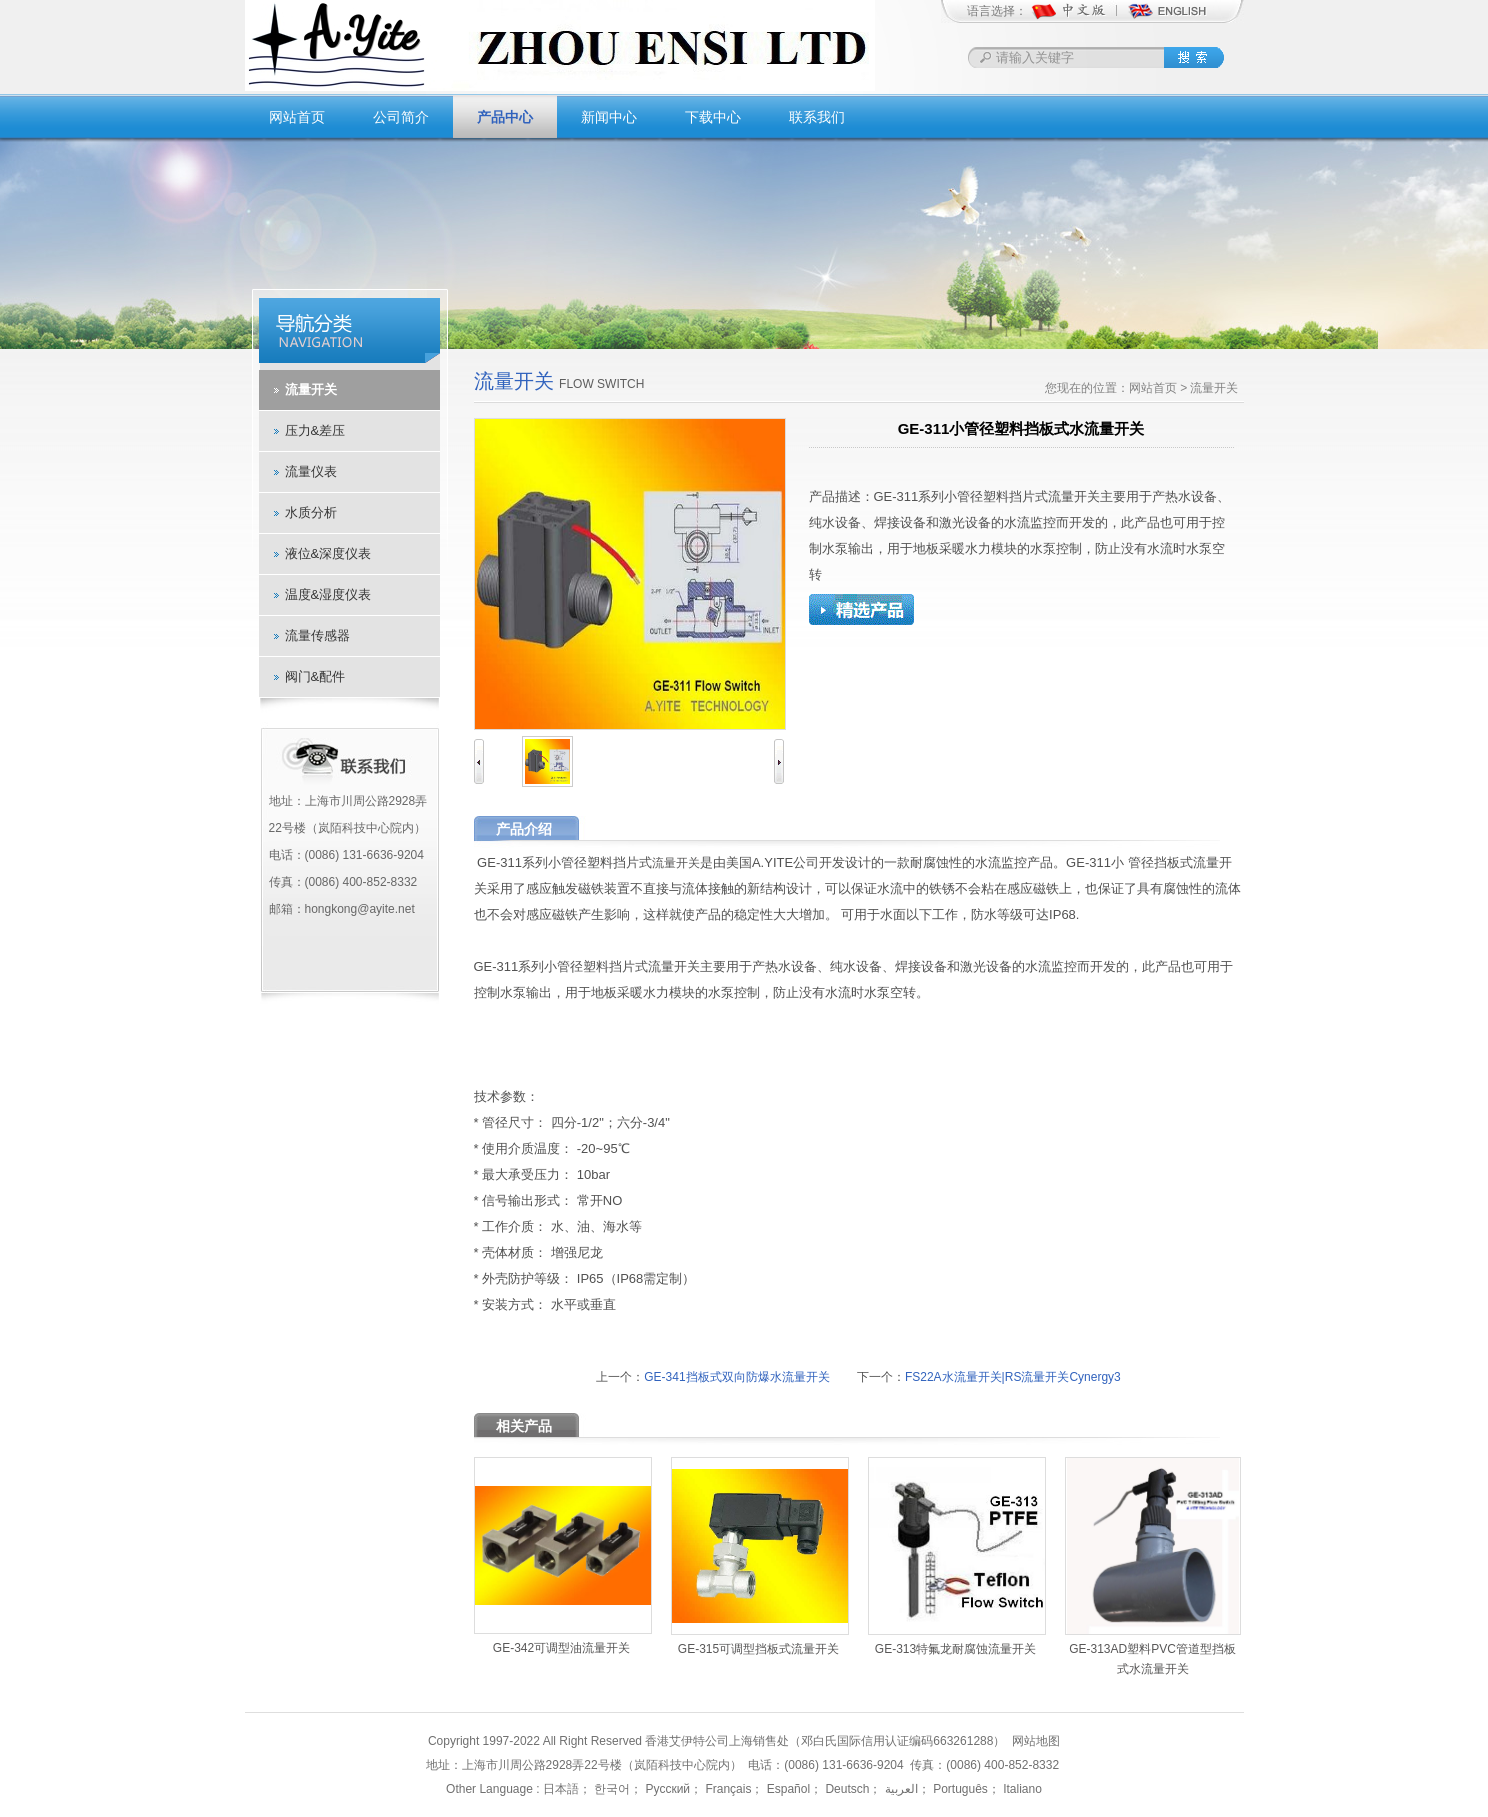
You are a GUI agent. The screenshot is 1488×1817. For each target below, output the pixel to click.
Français (726, 1789)
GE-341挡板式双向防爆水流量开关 (736, 1377)
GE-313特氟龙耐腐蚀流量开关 (955, 1649)
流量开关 (311, 389)
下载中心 (713, 117)
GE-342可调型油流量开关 (561, 1648)
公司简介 (401, 117)
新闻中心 (609, 117)
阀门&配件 (315, 676)
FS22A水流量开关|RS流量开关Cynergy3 (1013, 1377)
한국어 (610, 1789)
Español (786, 1789)
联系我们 (817, 117)
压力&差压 (315, 430)
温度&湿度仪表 (328, 594)
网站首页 (297, 117)
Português (959, 1789)
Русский (666, 1789)
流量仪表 (311, 471)
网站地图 (1036, 1741)
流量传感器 (317, 635)
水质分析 (311, 512)
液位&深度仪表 (328, 553)
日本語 (561, 1789)
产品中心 (505, 117)
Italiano (1021, 1789)
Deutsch (845, 1789)
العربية (899, 1789)
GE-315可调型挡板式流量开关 (758, 1649)
